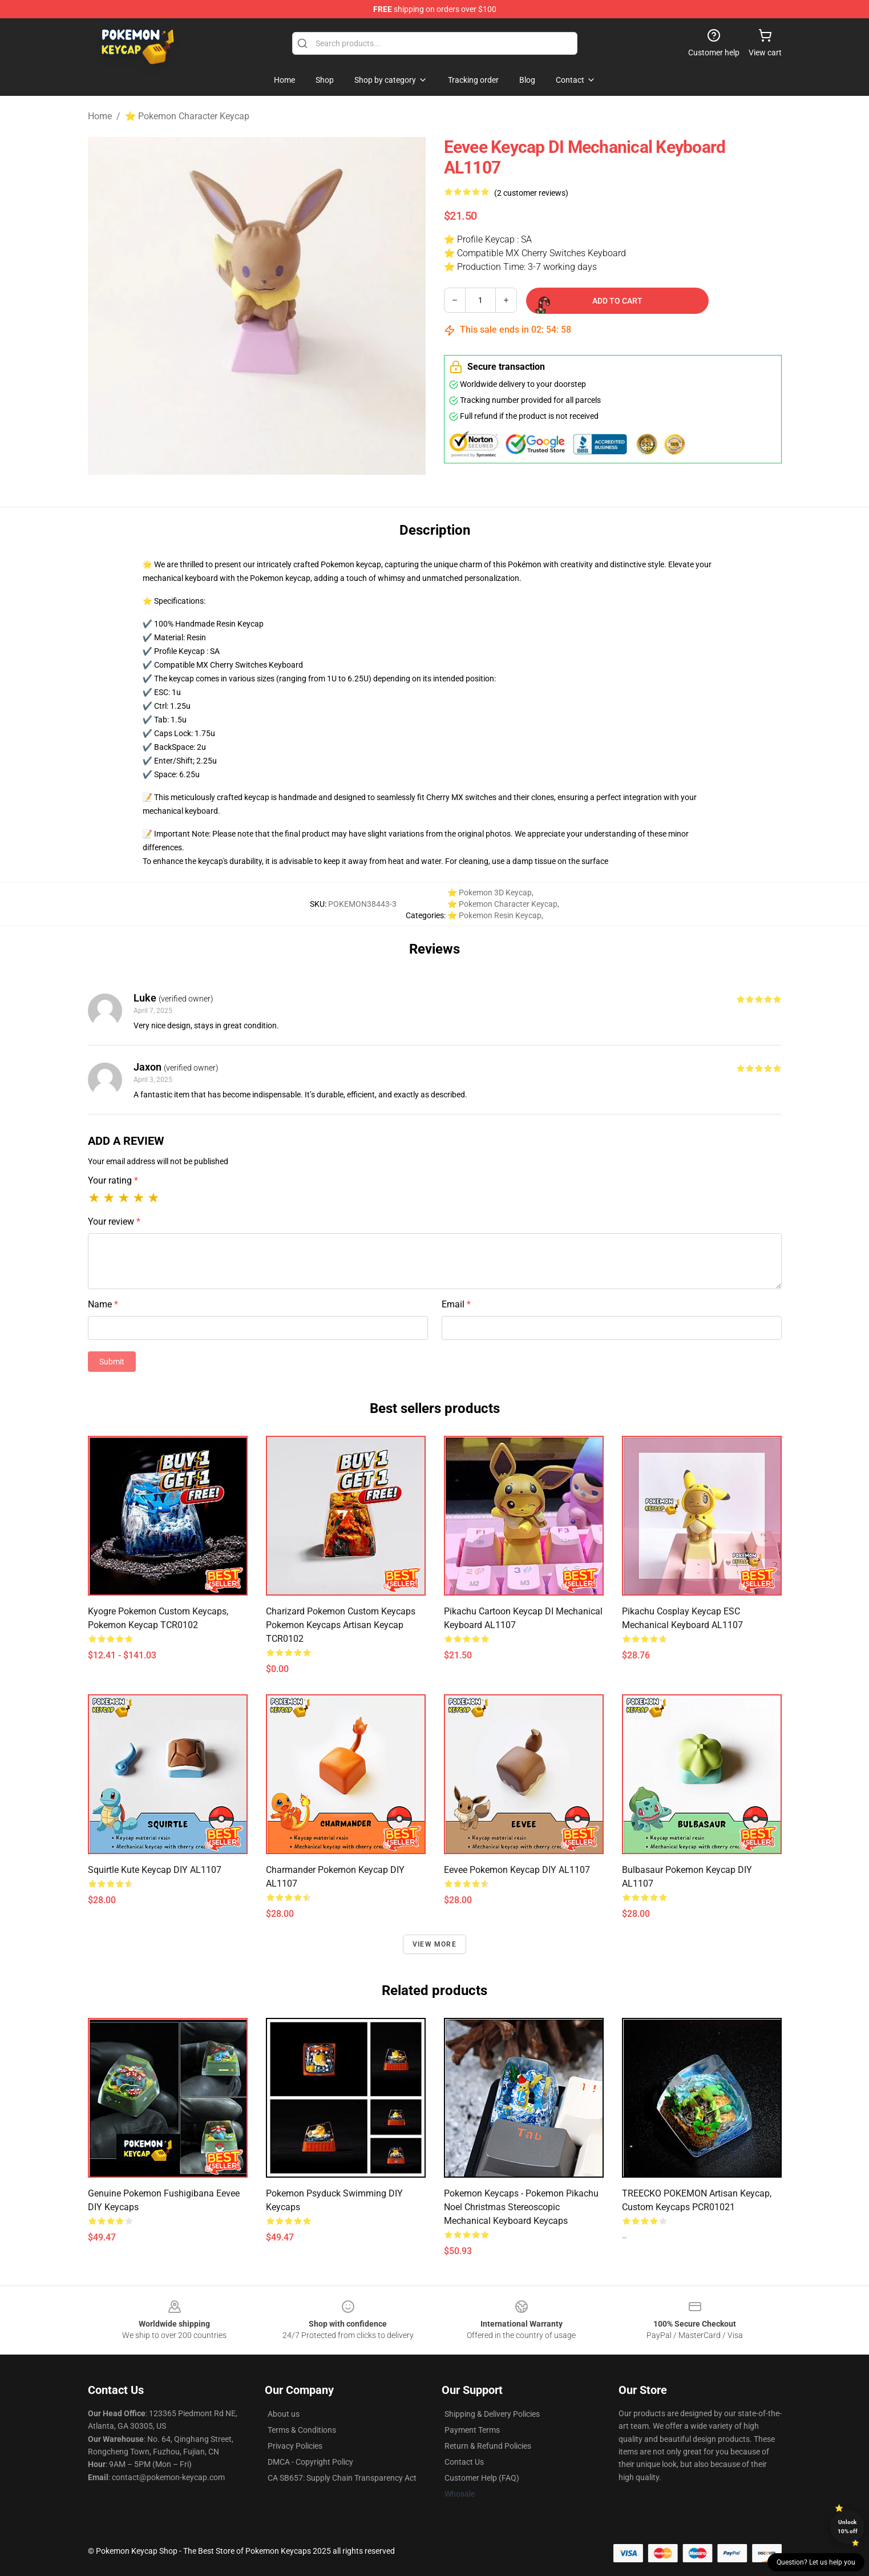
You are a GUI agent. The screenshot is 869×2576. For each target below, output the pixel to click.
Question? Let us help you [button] (816, 2562)
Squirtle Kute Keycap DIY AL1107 (154, 1869)
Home (100, 116)
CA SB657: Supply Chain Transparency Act (342, 2477)
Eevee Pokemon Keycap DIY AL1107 (517, 1869)
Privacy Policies (295, 2445)
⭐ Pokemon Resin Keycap (494, 915)
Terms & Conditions (302, 2429)
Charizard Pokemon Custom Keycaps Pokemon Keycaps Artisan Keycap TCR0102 (340, 1625)
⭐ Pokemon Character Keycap (187, 116)
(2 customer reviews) (531, 192)
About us (284, 2413)
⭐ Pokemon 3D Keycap (489, 892)
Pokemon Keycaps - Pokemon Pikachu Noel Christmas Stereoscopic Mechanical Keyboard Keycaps (521, 2207)
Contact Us (464, 2461)
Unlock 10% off (848, 2526)
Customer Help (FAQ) (481, 2477)
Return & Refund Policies (487, 2445)
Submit (111, 1361)
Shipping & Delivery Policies (492, 2413)
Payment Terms (472, 2429)
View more (434, 1944)
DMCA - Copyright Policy (310, 2461)
